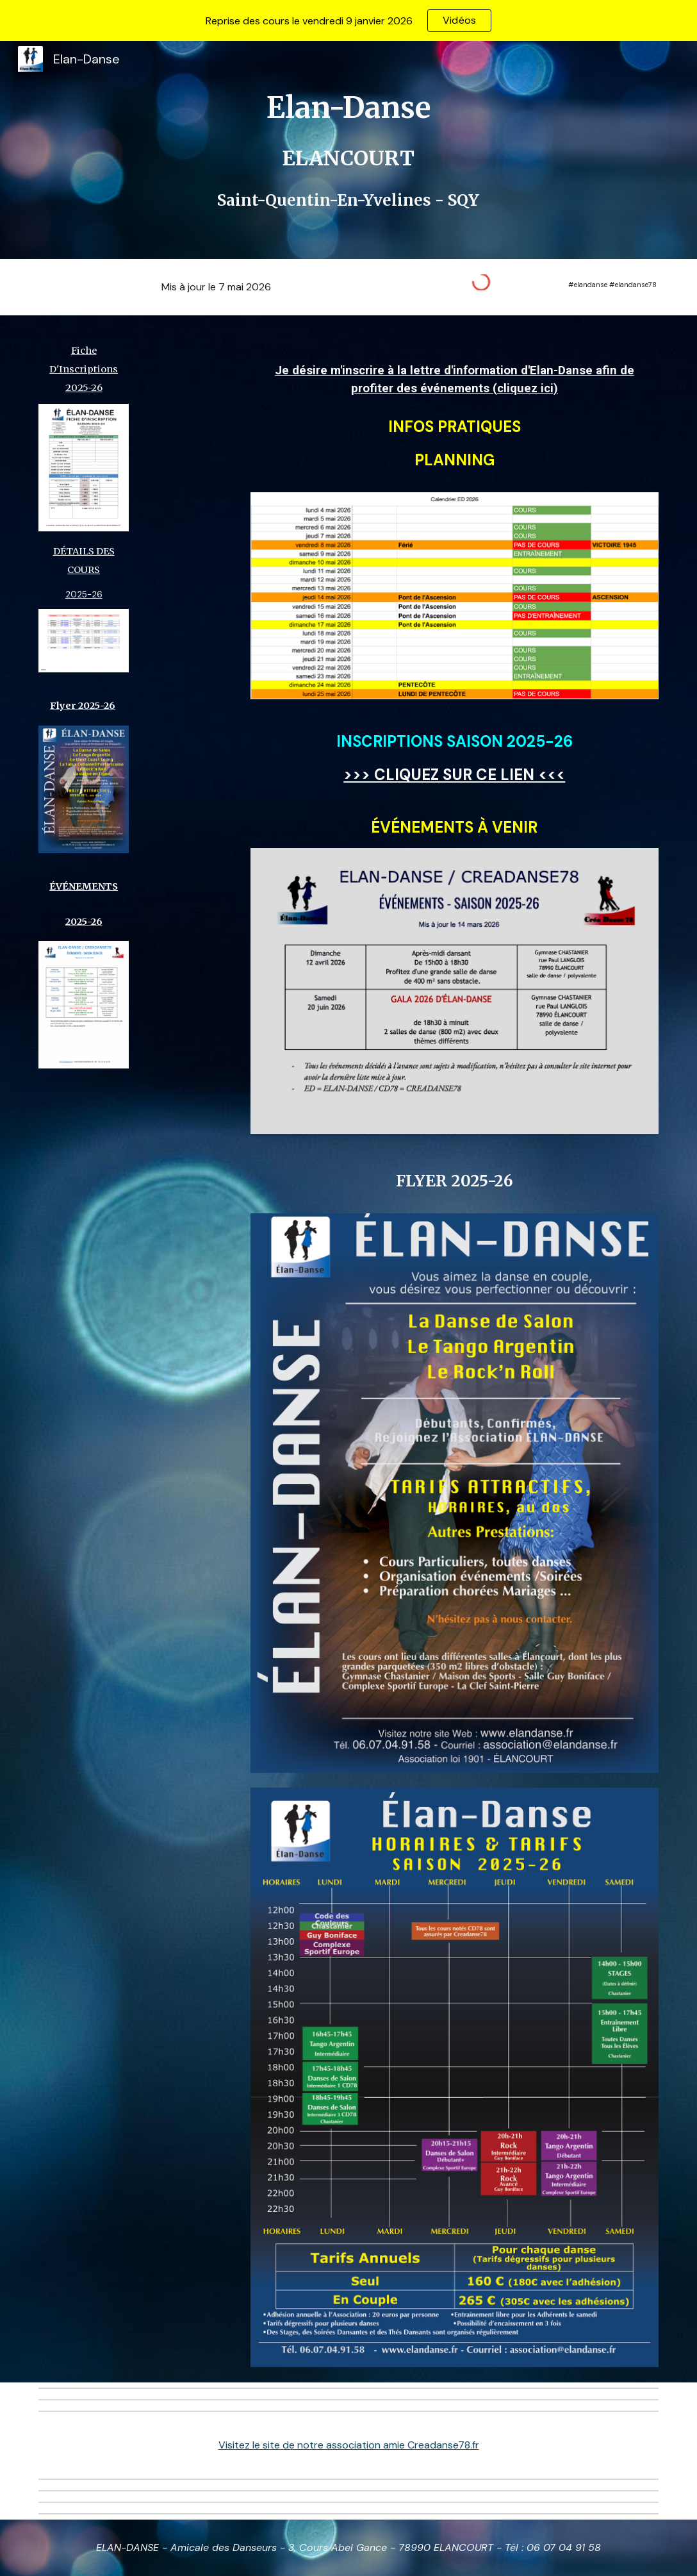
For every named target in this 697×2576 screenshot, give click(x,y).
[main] (349, 150)
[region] (348, 20)
